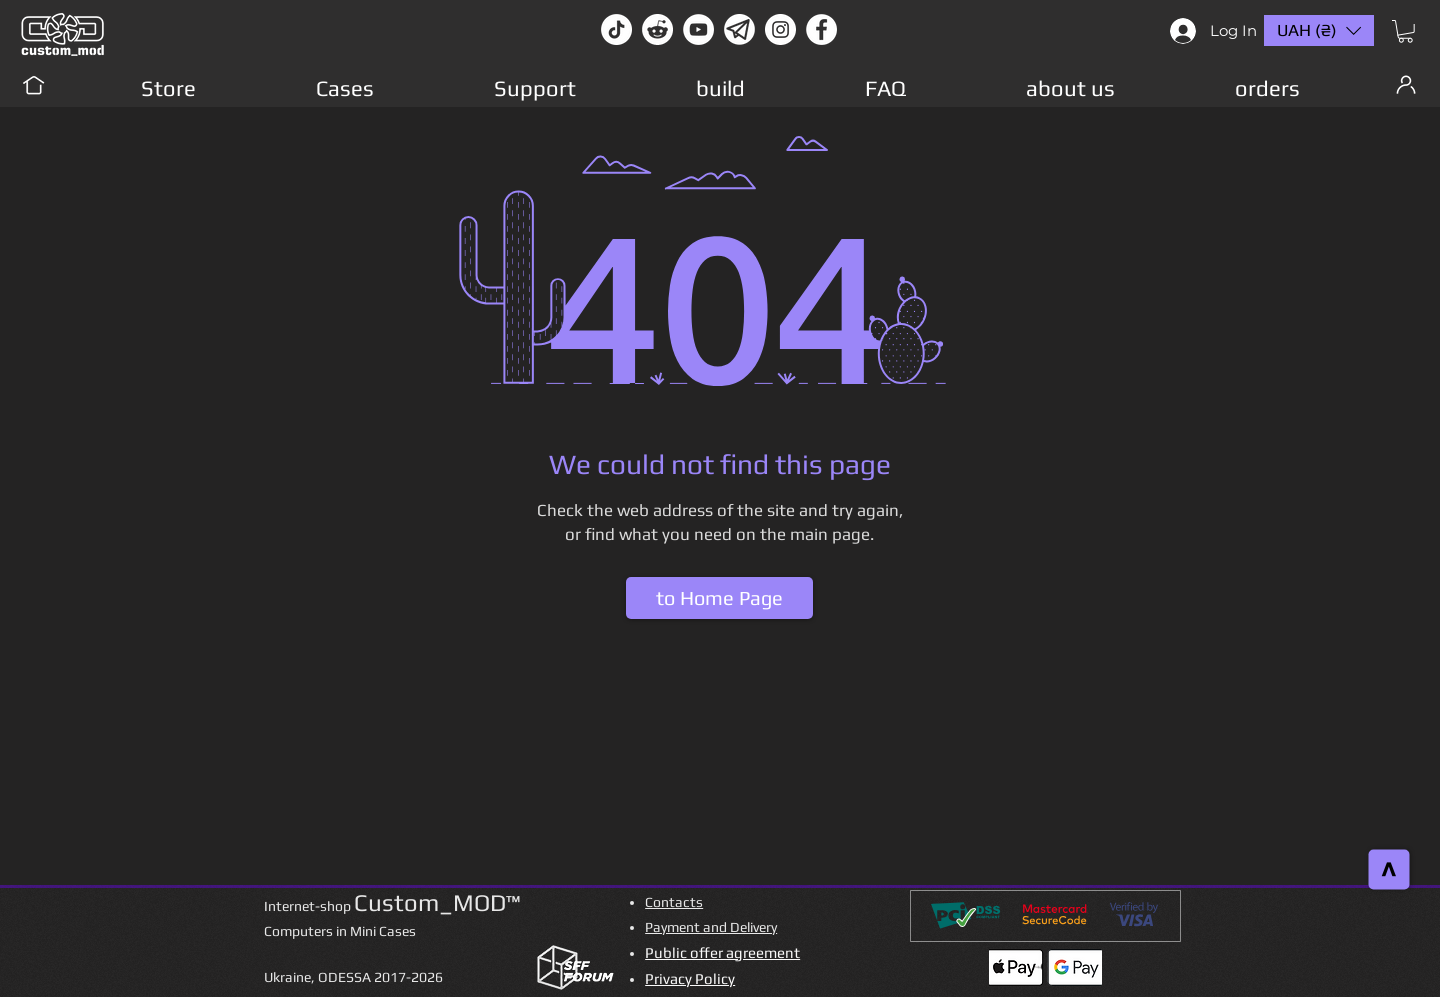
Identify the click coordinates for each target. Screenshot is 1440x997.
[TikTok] (616, 29)
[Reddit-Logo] (657, 29)
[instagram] (780, 29)
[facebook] (821, 29)
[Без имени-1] (739, 29)
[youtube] (698, 29)
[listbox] (1319, 30)
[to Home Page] (719, 598)
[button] (1405, 31)
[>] (1389, 870)
